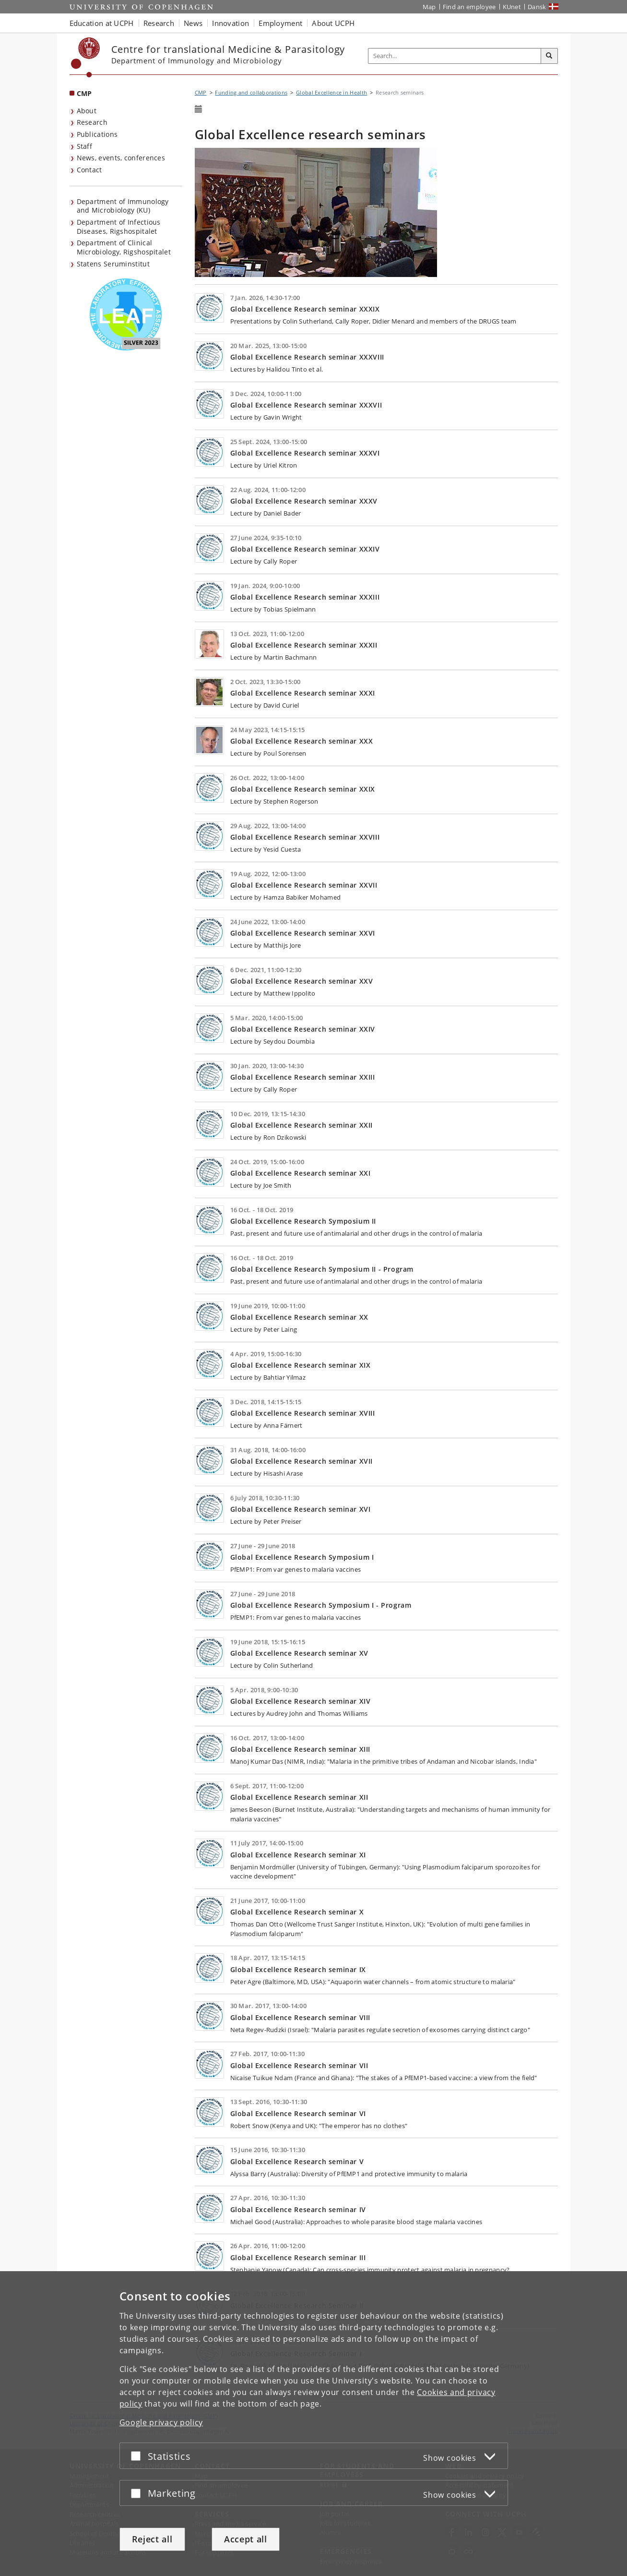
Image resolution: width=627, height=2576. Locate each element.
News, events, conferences (121, 157)
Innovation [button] (230, 23)
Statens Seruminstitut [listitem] (113, 263)
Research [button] (158, 23)
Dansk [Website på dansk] (537, 6)
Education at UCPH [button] (102, 23)
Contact (89, 169)
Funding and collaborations (251, 92)
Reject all (152, 2539)
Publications (97, 134)
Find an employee (469, 6)
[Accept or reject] (138, 2456)
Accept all (245, 2539)
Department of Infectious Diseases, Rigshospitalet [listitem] (119, 226)
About (87, 110)
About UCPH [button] (333, 23)
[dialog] (313, 2423)
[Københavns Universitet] (85, 57)
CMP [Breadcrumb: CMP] (201, 92)
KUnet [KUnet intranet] (512, 6)
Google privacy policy (161, 2422)
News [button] (193, 23)
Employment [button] (280, 23)
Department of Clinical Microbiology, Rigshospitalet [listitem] (124, 247)
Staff (85, 146)
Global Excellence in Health (331, 92)
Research (92, 122)
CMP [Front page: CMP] (84, 93)
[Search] (549, 56)
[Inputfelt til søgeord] (455, 56)
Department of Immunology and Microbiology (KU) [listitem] (123, 206)
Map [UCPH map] (429, 6)
